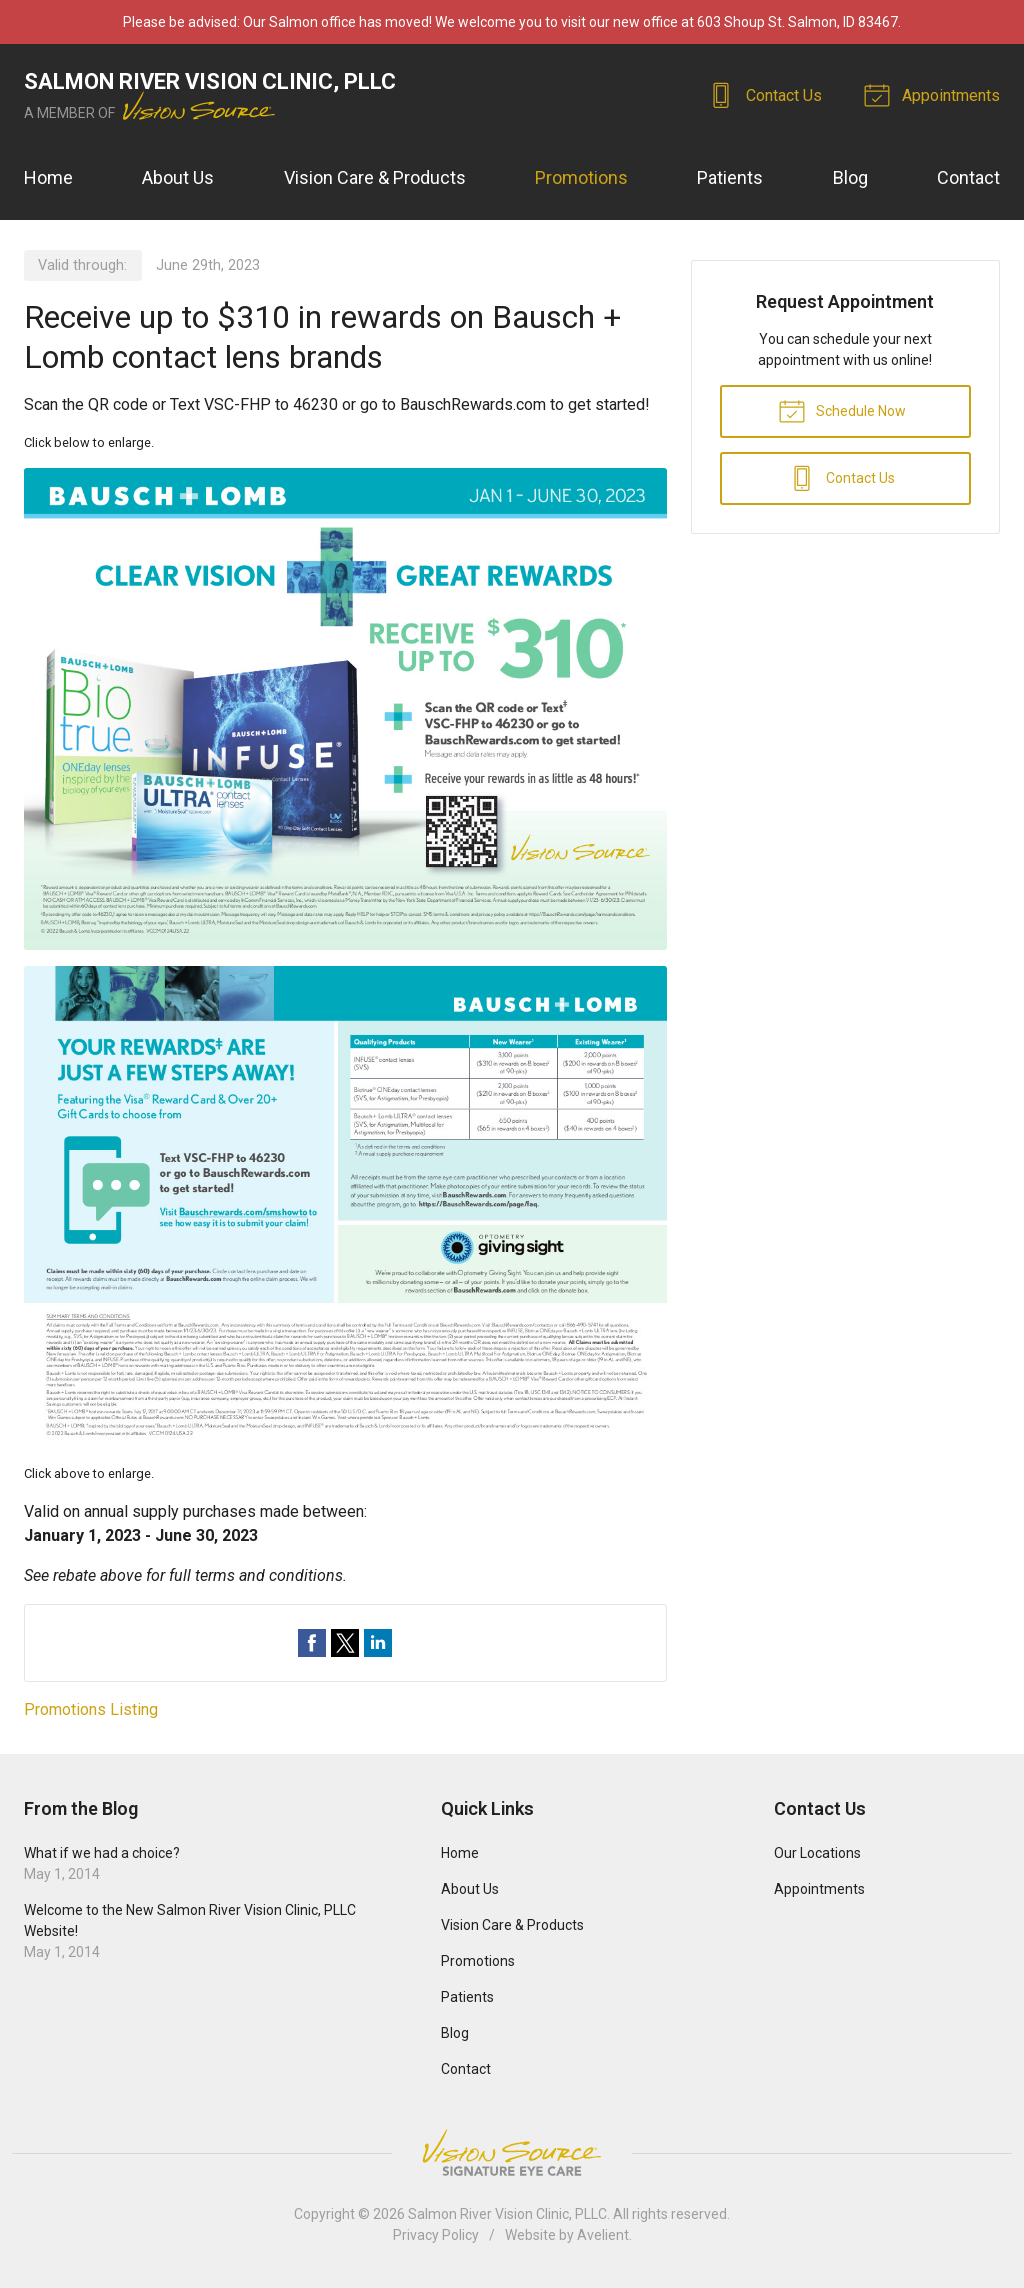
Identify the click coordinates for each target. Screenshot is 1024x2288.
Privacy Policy (436, 2235)
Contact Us (768, 94)
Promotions (581, 177)
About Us (178, 177)
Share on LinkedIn (378, 1643)
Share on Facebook (312, 1643)
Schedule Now (842, 410)
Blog (850, 177)
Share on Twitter (345, 1643)
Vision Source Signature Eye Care (512, 2152)
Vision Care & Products (375, 177)
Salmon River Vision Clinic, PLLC (507, 2214)
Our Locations (817, 1853)
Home (48, 177)
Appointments (935, 94)
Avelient (603, 2235)
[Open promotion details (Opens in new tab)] (345, 958)
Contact (968, 177)
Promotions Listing (91, 1709)
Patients (730, 177)
